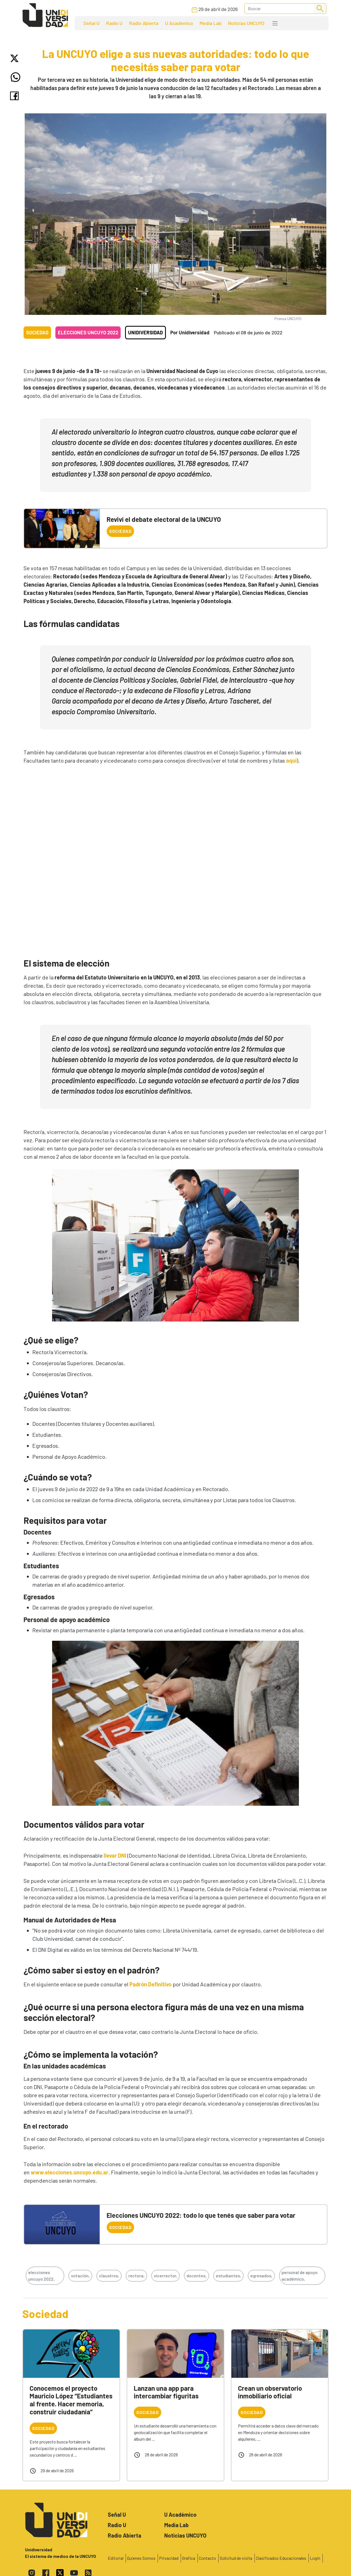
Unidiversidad (145, 332)
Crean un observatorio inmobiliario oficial (270, 2392)
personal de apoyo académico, (300, 2275)
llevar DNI (115, 1855)
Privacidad (169, 2558)
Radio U (114, 23)
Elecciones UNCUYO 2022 (88, 332)
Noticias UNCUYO (246, 23)
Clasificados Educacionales (281, 2558)
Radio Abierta (143, 23)
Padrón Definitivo (150, 1984)
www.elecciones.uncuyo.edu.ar (69, 2172)
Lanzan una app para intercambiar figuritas (166, 2392)
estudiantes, (228, 2275)
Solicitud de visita (236, 2558)
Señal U (91, 23)
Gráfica (188, 2558)
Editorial (115, 2558)
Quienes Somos (141, 2558)
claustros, (109, 2275)
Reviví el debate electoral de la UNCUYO (164, 519)
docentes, (196, 2275)
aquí (291, 760)
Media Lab (211, 23)
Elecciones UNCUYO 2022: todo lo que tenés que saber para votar (201, 2215)
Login (315, 2558)
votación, (80, 2275)
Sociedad (37, 332)
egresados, (261, 2275)
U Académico (179, 23)
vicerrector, (165, 2275)
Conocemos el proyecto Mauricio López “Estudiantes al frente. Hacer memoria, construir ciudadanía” (71, 2400)
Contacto (207, 2558)
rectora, (136, 2275)
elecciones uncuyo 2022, (41, 2275)
